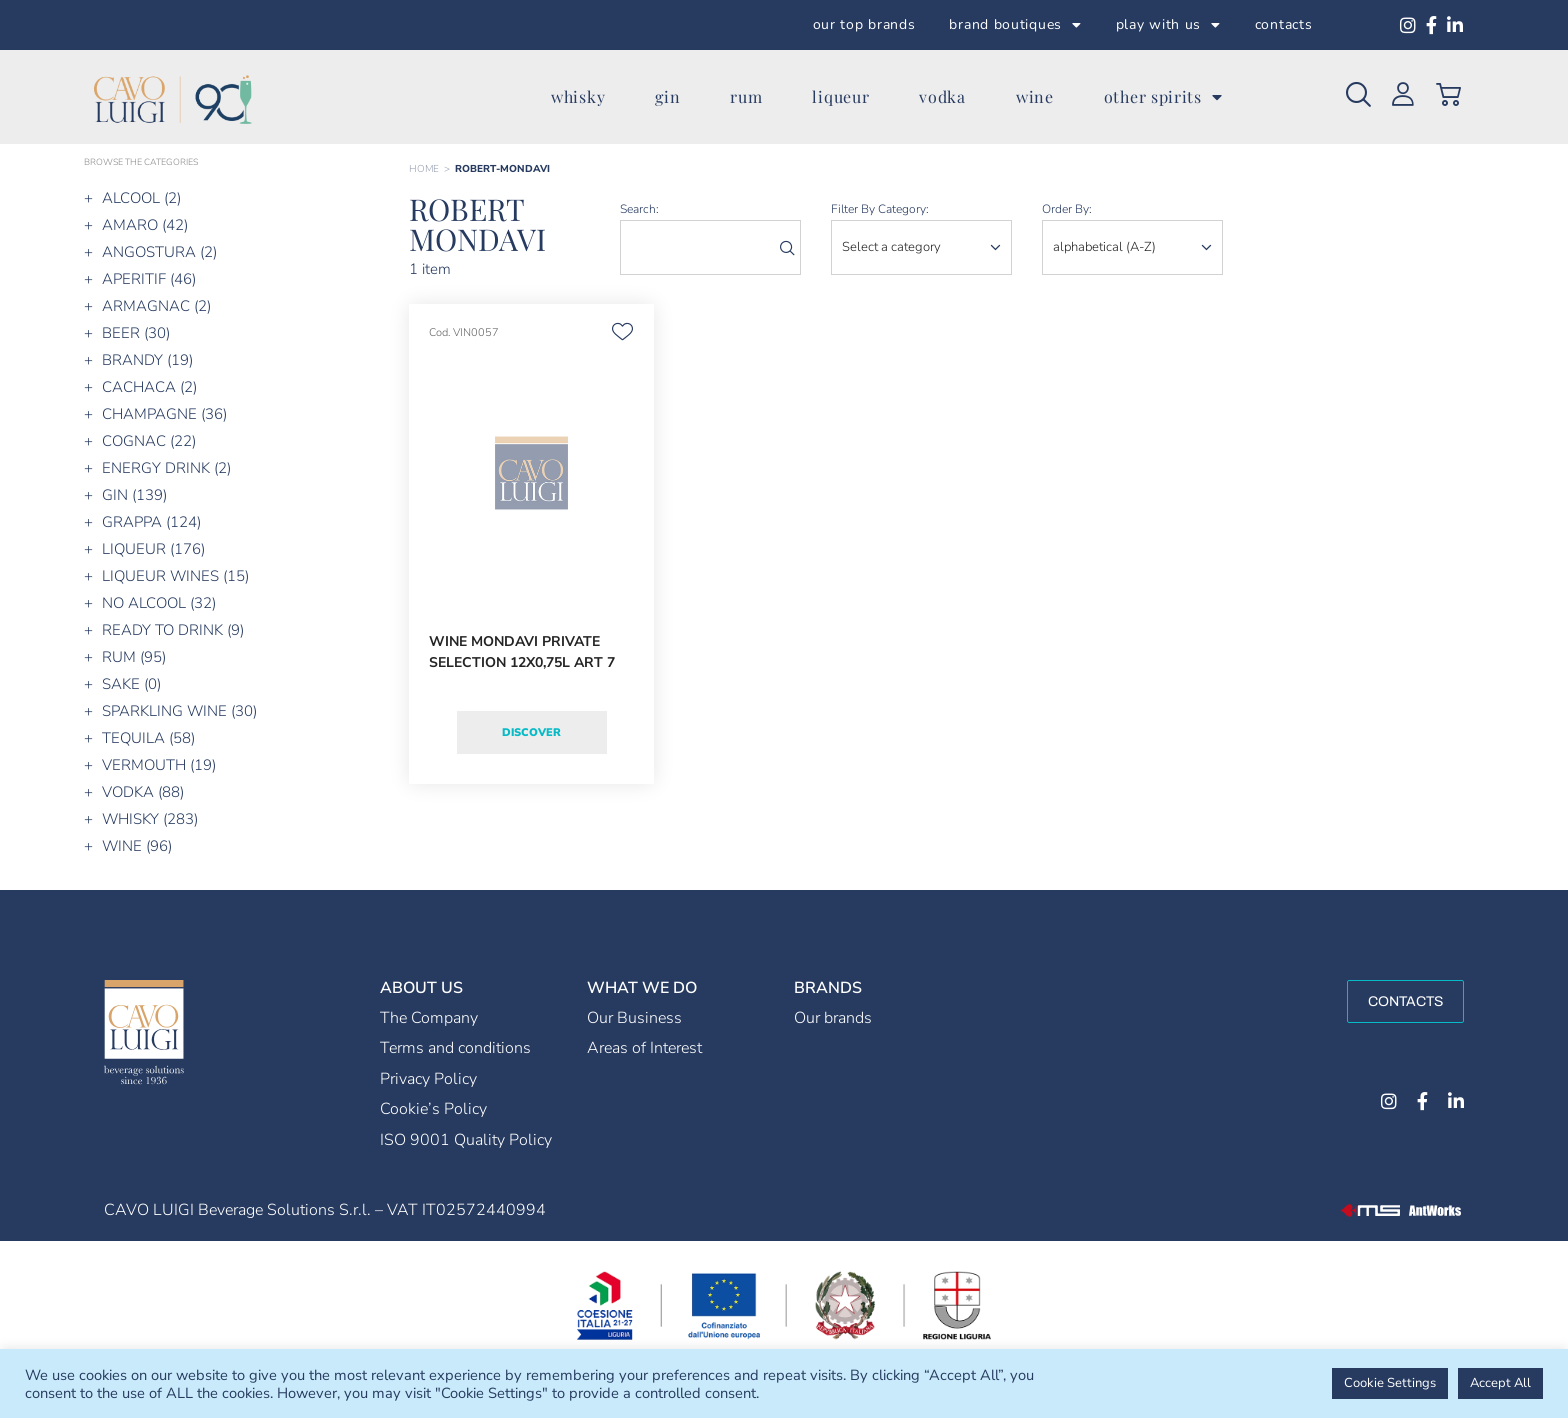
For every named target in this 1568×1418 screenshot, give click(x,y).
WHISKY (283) (150, 819)
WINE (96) (137, 846)
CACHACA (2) (149, 387)
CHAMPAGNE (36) (164, 414)
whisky (578, 96)
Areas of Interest (644, 1048)
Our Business (634, 1018)
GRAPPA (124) (151, 522)
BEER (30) (136, 333)
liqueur (840, 96)
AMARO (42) (145, 225)
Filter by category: (880, 209)
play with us (1168, 25)
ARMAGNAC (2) (156, 306)
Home (424, 169)
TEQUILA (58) (148, 738)
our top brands (864, 24)
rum (746, 96)
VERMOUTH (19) (159, 765)
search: (639, 209)
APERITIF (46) (149, 279)
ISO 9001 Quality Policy (466, 1140)
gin (667, 96)
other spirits (1163, 97)
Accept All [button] (1500, 1383)
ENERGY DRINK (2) (166, 468)
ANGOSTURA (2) (159, 252)
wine (1035, 96)
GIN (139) (134, 495)
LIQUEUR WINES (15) (175, 576)
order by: (1067, 209)
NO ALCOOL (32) (159, 603)
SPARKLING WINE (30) (179, 711)
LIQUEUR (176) (153, 549)
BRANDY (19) (147, 360)
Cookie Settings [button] (1390, 1383)
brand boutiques (1015, 25)
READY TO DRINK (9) (173, 630)
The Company (429, 1018)
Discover (531, 732)
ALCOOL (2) (141, 198)
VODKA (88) (143, 792)
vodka (942, 96)
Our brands (833, 1018)
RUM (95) (134, 657)
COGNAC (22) (149, 441)
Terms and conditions (455, 1048)
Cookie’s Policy (433, 1109)
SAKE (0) (131, 684)
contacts (1284, 24)
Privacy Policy (428, 1079)
